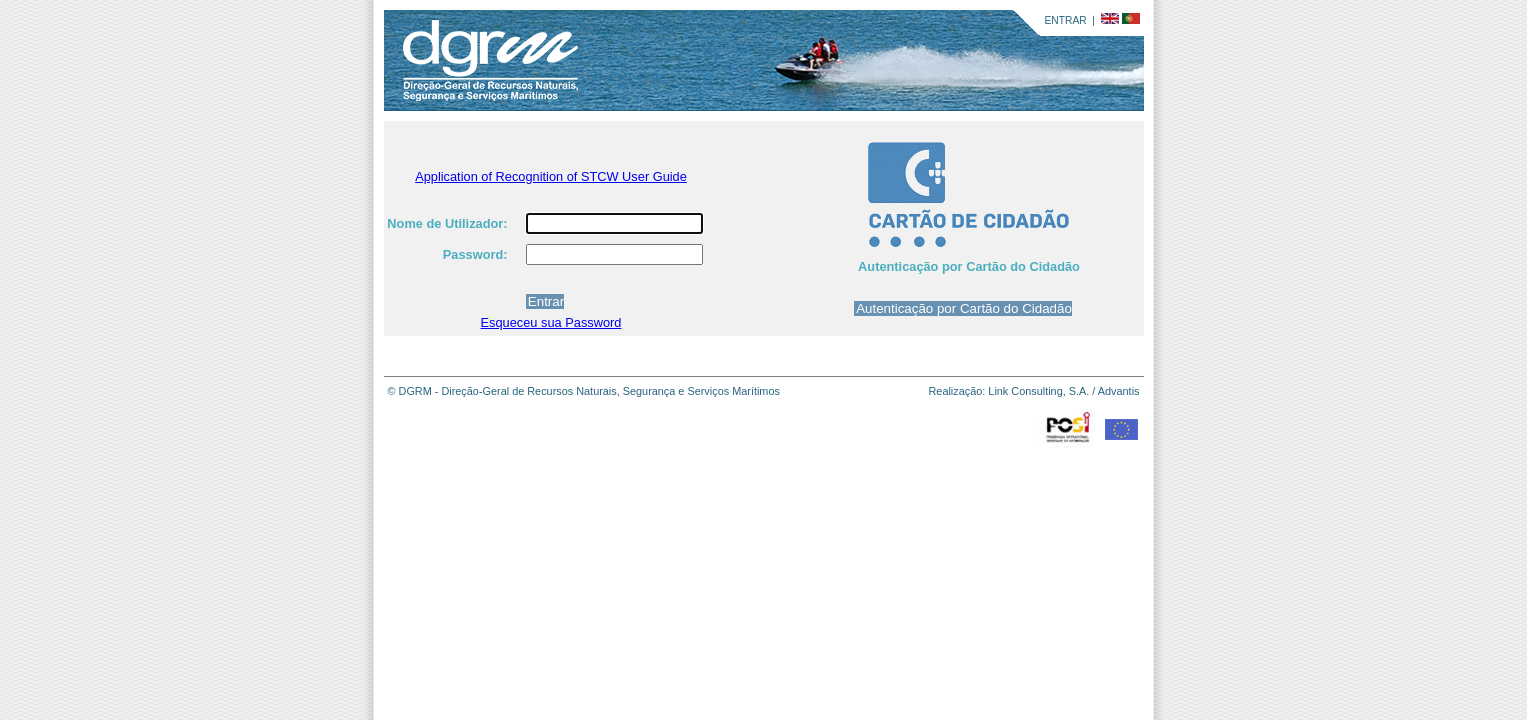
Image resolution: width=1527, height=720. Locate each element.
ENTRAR (1066, 20)
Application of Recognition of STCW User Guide (551, 176)
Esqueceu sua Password (551, 322)
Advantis (1119, 391)
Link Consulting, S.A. (1038, 391)
